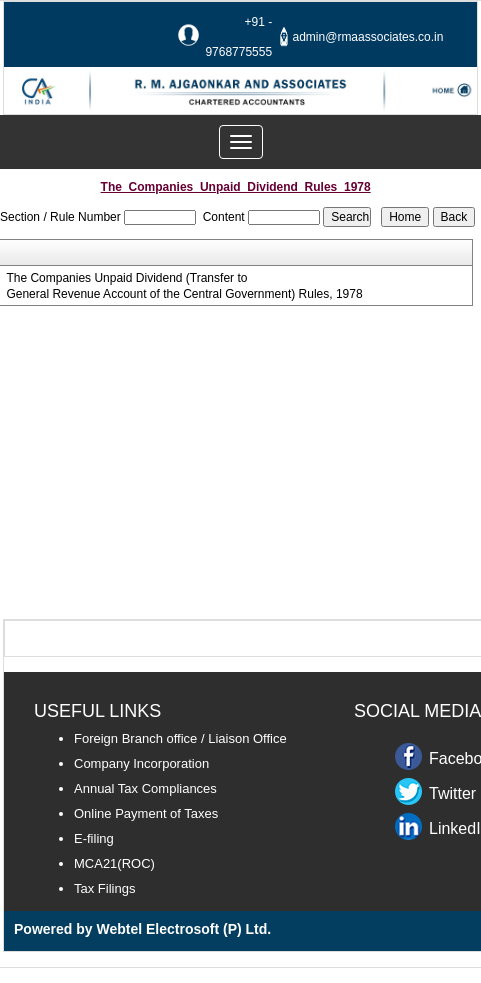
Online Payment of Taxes (146, 813)
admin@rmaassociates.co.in (368, 37)
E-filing (94, 838)
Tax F (90, 888)
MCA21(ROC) (114, 863)
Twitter (452, 793)
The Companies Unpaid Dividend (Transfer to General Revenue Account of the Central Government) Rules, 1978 (184, 286)
